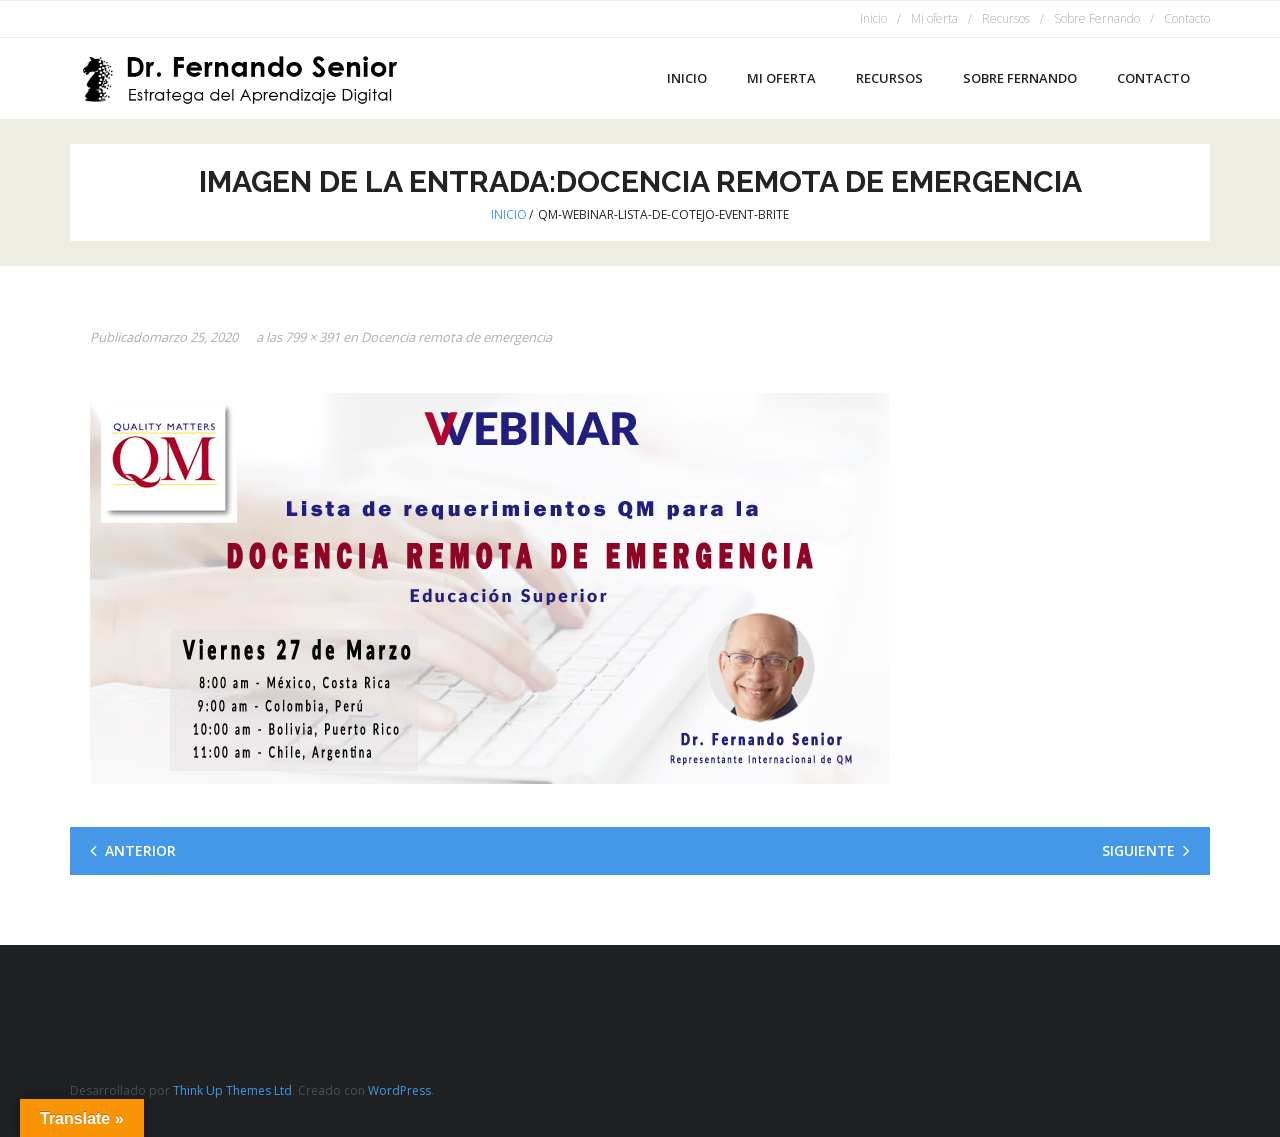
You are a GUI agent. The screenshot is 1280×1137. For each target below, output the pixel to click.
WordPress (399, 1090)
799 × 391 (312, 337)
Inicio (873, 18)
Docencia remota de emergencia (456, 337)
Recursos (1006, 18)
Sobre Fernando (1097, 18)
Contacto (1187, 18)
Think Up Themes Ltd (232, 1090)
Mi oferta (934, 18)
